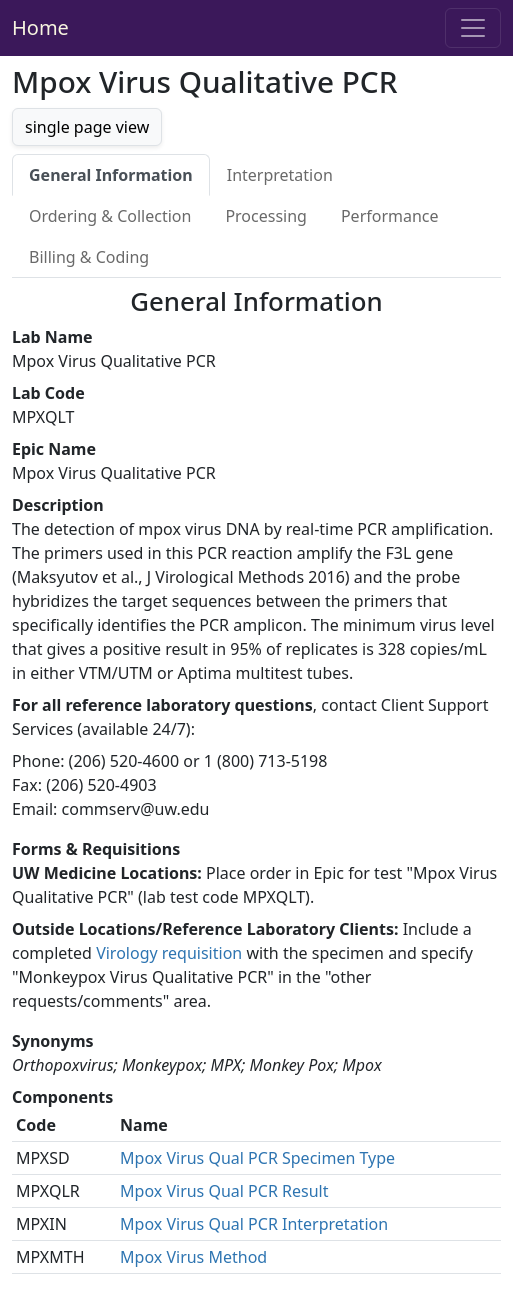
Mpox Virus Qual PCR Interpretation (254, 1224)
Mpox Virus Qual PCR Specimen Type (257, 1158)
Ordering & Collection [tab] (110, 216)
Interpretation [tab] (280, 175)
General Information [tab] (111, 175)
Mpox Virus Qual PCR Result (224, 1191)
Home (40, 27)
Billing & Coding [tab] (89, 257)
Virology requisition (169, 953)
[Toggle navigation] (473, 28)
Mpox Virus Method (193, 1257)
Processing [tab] (266, 216)
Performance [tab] (390, 216)
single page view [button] (87, 127)
